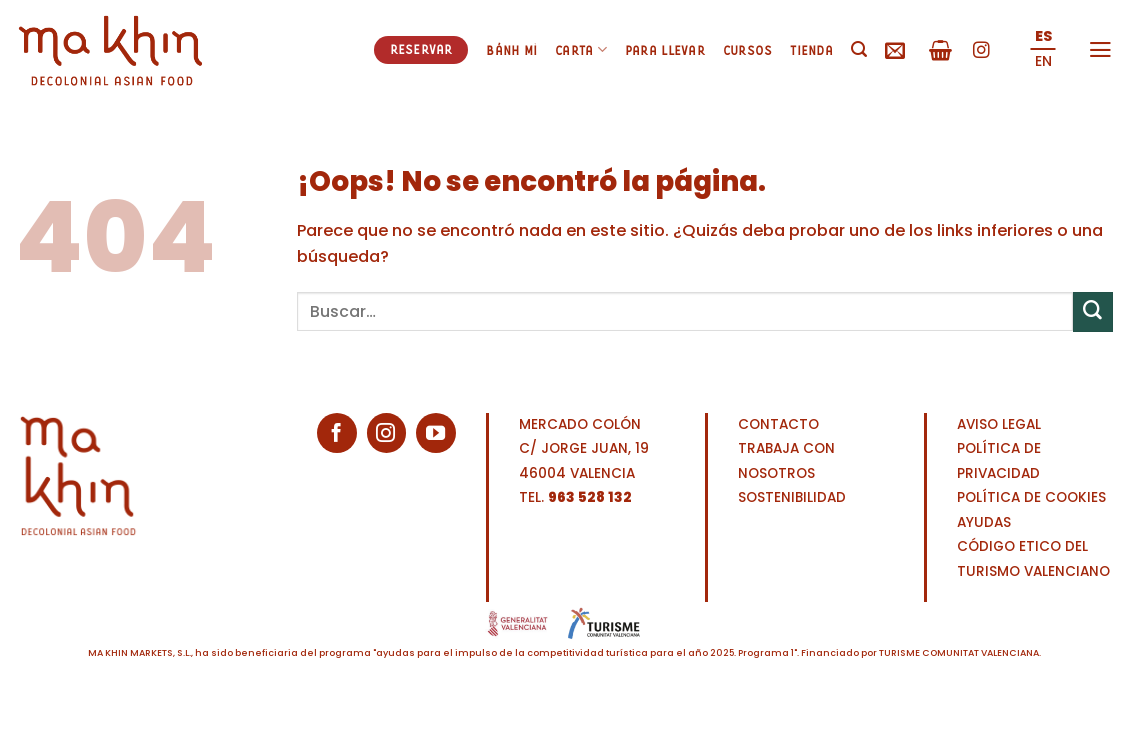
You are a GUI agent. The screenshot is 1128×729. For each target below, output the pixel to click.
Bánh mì (511, 50)
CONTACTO (778, 424)
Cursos (748, 50)
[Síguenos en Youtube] (436, 433)
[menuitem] (1043, 37)
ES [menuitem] (1043, 36)
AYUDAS (984, 522)
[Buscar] (859, 49)
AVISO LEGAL (999, 424)
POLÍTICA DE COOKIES (1031, 497)
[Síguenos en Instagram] (981, 51)
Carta (581, 49)
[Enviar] (1093, 312)
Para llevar (665, 50)
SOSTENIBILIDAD (792, 497)
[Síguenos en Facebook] (337, 433)
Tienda (811, 50)
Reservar (421, 49)
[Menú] (1100, 50)
